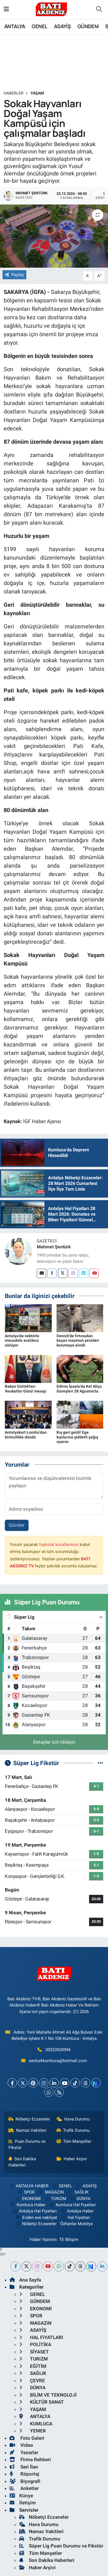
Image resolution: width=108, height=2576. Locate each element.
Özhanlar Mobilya (76, 2223)
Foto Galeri (27, 2438)
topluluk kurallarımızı (59, 1544)
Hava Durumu (73, 2119)
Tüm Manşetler (74, 2141)
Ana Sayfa (25, 2280)
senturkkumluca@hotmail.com (58, 2060)
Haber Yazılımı (43, 2239)
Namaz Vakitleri (27, 2130)
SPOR (25, 2192)
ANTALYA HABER (28, 2185)
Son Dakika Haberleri (22, 2162)
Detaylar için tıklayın (54, 1742)
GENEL (39, 26)
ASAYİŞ (62, 26)
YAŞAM (37, 93)
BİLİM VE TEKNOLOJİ (48, 2395)
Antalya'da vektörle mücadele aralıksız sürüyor (22, 1341)
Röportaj (24, 2474)
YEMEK (32, 2431)
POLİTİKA (35, 2344)
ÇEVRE (32, 2380)
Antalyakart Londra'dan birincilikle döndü (26, 1434)
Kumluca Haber (27, 2204)
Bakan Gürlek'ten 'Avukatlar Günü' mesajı (25, 1388)
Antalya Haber (77, 2211)
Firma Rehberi (30, 2459)
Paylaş (14, 274)
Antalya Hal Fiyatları (34, 2211)
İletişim (23, 2502)
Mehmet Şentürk (54, 1246)
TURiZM (55, 2198)
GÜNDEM (87, 26)
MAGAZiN (51, 2192)
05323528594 (58, 2049)
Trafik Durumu (73, 2130)
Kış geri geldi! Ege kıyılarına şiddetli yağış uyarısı (77, 1437)
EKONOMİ (27, 2198)
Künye (21, 2495)
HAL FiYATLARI (41, 2337)
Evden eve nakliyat (36, 2217)
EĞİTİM (32, 2366)
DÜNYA (80, 2198)
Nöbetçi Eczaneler (29, 2119)
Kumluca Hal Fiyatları (72, 2204)
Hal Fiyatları (75, 2217)
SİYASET (34, 2352)
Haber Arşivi (72, 2158)
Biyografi (25, 2481)
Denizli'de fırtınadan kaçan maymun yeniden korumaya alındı (78, 1341)
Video (21, 2445)
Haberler (13, 93)
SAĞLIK (77, 2192)
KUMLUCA (35, 2424)
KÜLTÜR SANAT (41, 2402)
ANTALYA (14, 26)
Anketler (24, 2488)
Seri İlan (24, 2467)
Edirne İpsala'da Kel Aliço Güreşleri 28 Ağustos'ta (79, 1388)
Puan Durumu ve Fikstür (27, 2144)
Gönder (17, 1525)
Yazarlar (24, 2452)
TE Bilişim (68, 2239)
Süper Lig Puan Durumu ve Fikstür (61, 2546)
